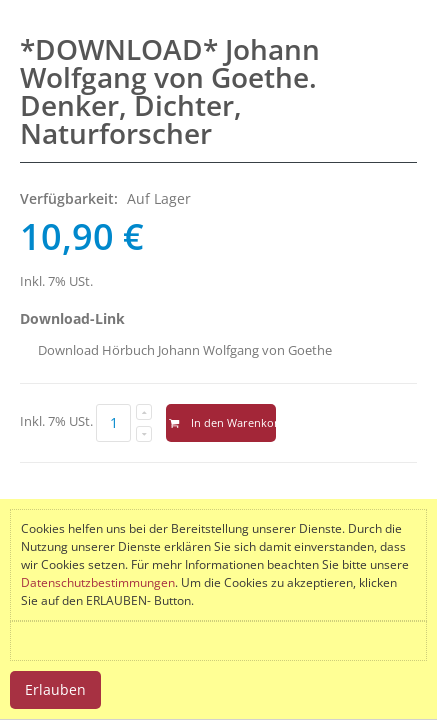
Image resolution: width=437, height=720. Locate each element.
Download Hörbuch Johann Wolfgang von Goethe (185, 350)
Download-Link (72, 318)
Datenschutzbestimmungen (98, 582)
